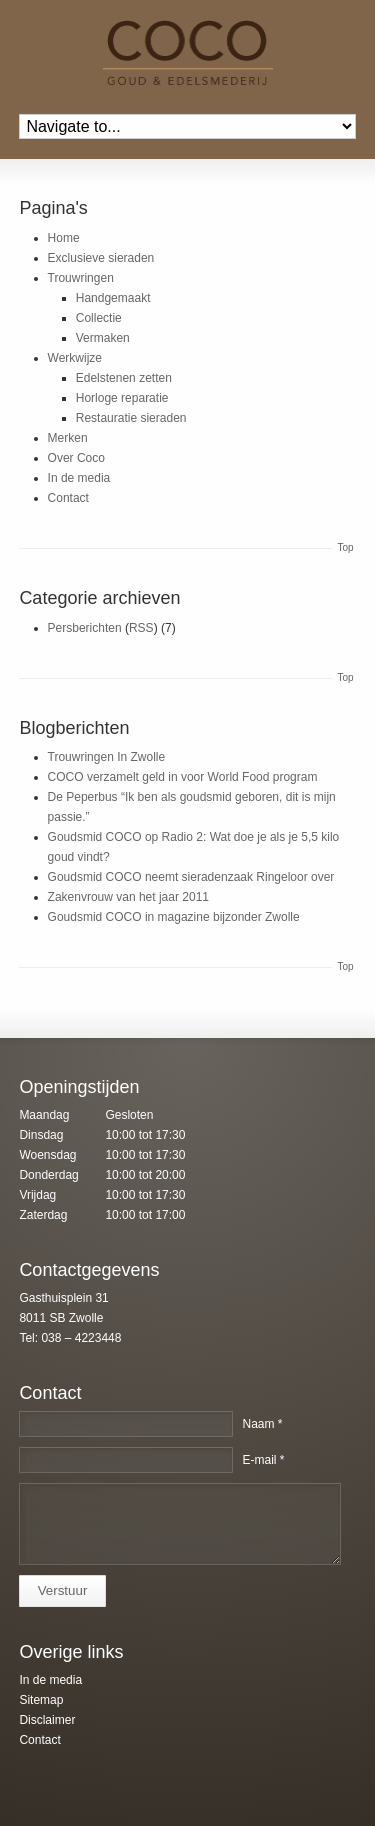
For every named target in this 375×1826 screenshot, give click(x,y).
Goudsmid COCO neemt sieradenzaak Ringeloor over (191, 877)
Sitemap (41, 1700)
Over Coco (76, 458)
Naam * (262, 1424)
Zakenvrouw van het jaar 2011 (128, 897)
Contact (68, 498)
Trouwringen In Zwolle (107, 757)
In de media (79, 478)
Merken (68, 438)
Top (346, 547)
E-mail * (263, 1460)
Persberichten (85, 628)
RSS (141, 628)
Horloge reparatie (122, 398)
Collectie (99, 318)
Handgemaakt (113, 298)
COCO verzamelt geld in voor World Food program (183, 777)
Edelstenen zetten (124, 378)
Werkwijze (75, 358)
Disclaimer (47, 1720)
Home (64, 238)
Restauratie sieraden (131, 418)
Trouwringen (81, 278)
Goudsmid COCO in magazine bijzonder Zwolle (174, 917)
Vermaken (103, 338)
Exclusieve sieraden (101, 258)
